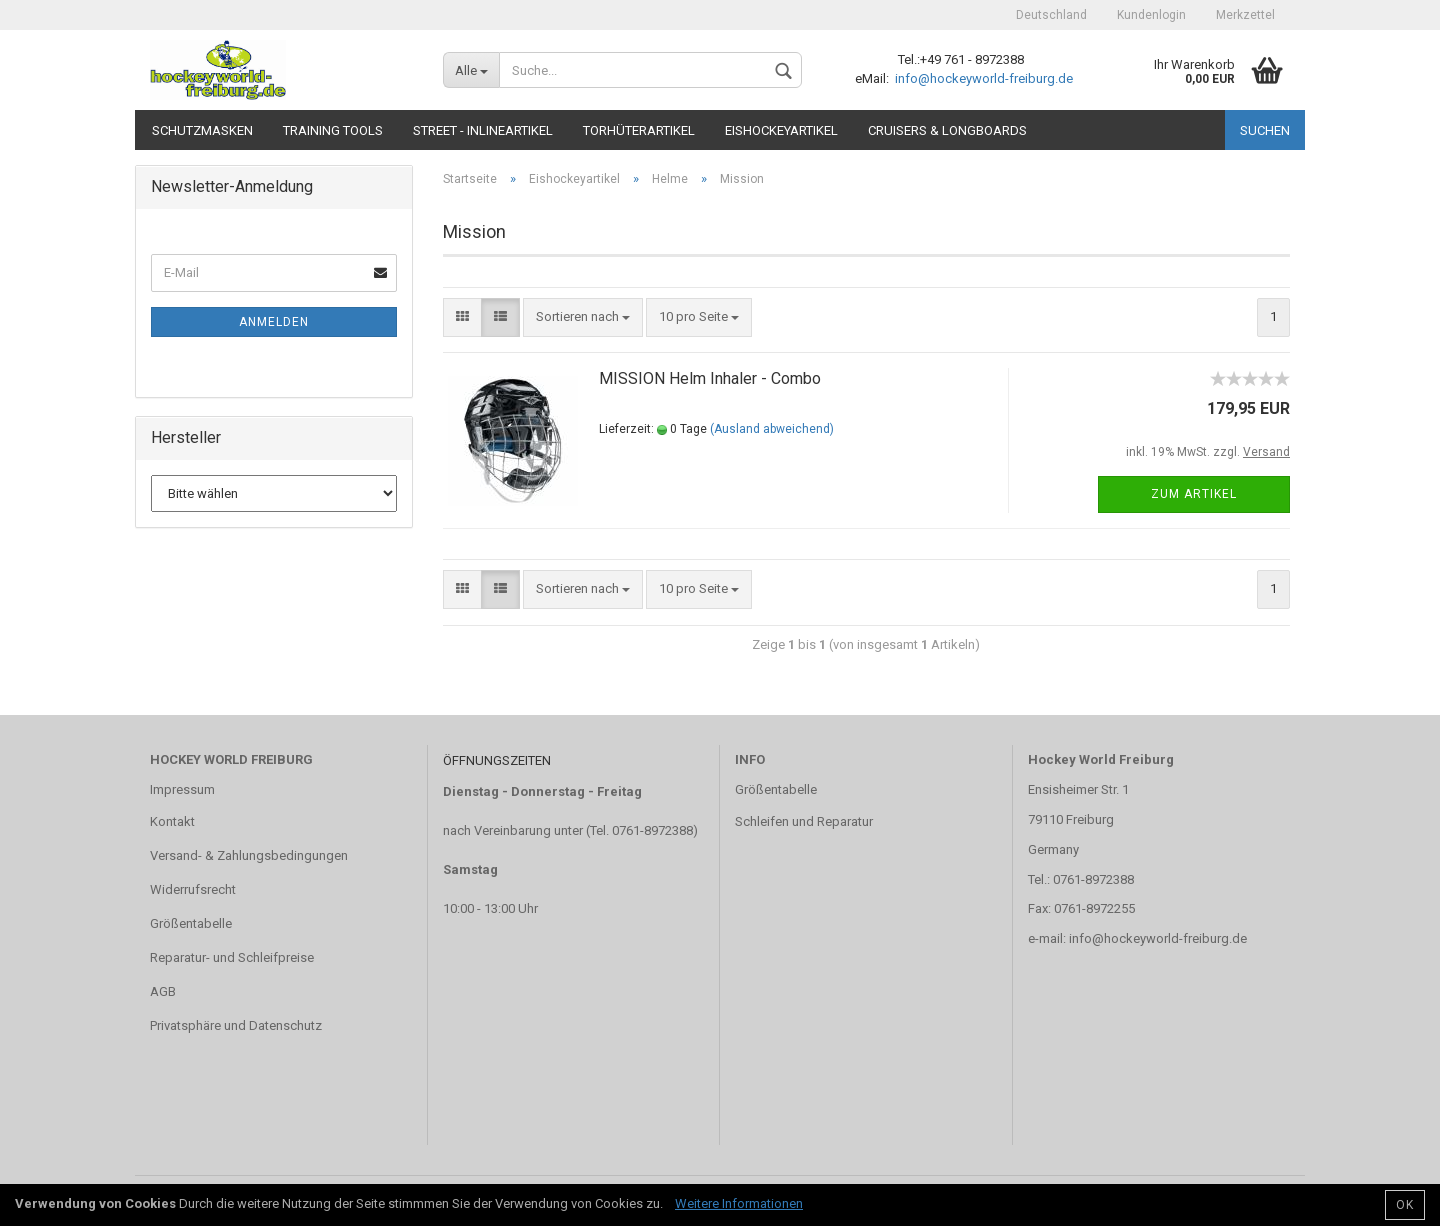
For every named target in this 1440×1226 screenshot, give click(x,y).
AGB (163, 991)
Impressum (182, 789)
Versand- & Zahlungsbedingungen (249, 855)
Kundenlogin (1151, 15)
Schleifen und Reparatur (804, 821)
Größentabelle (191, 923)
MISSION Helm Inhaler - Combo (710, 378)
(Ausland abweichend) (772, 429)
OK (1405, 1205)
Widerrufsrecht (193, 889)
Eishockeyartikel (781, 130)
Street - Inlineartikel (483, 130)
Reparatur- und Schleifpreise (232, 957)
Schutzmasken (202, 130)
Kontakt (172, 821)
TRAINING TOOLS (333, 130)
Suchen (1265, 130)
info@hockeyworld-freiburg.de (982, 78)
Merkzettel (1245, 15)
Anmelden (274, 322)
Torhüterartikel (639, 130)
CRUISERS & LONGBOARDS (947, 130)
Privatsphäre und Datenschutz (236, 1025)
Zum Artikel (1194, 494)
